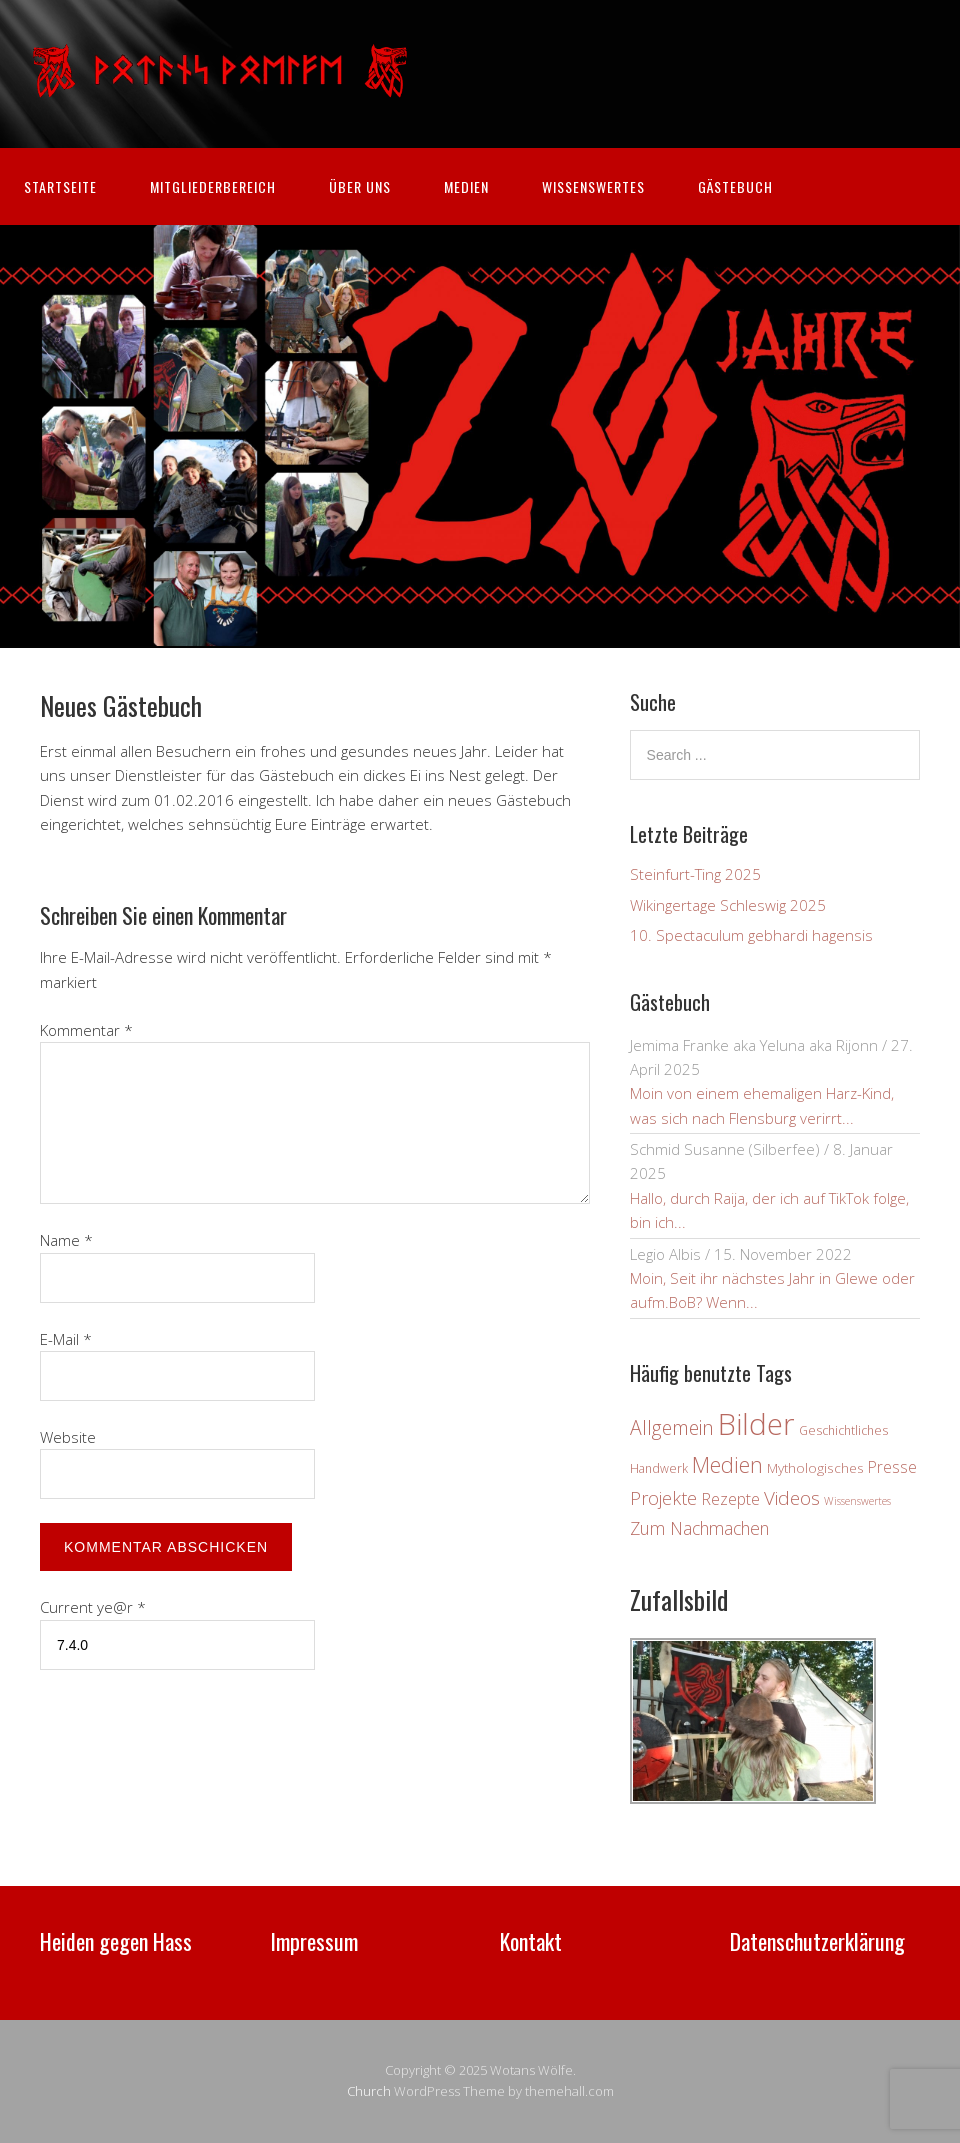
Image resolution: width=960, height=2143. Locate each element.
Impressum (314, 1941)
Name (66, 1240)
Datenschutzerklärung (817, 1941)
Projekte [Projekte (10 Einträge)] (663, 1498)
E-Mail (66, 1339)
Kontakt (531, 1941)
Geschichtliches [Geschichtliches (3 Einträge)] (843, 1430)
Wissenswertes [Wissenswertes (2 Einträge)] (857, 1501)
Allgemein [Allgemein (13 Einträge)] (672, 1427)
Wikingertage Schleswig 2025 (728, 905)
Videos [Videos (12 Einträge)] (792, 1498)
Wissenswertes (593, 186)
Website (68, 1437)
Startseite (60, 186)
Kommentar (86, 1030)
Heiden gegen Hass (116, 1941)
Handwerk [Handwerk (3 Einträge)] (659, 1468)
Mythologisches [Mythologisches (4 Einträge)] (815, 1468)
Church (369, 2091)
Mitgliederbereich (213, 186)
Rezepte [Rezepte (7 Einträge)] (730, 1499)
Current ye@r (93, 1607)
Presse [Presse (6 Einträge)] (892, 1467)
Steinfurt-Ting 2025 (695, 874)
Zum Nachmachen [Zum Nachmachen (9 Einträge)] (699, 1528)
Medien (466, 186)
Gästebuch (735, 186)
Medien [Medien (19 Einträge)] (727, 1464)
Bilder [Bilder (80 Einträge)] (756, 1424)
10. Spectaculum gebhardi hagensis (751, 935)
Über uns (360, 186)
